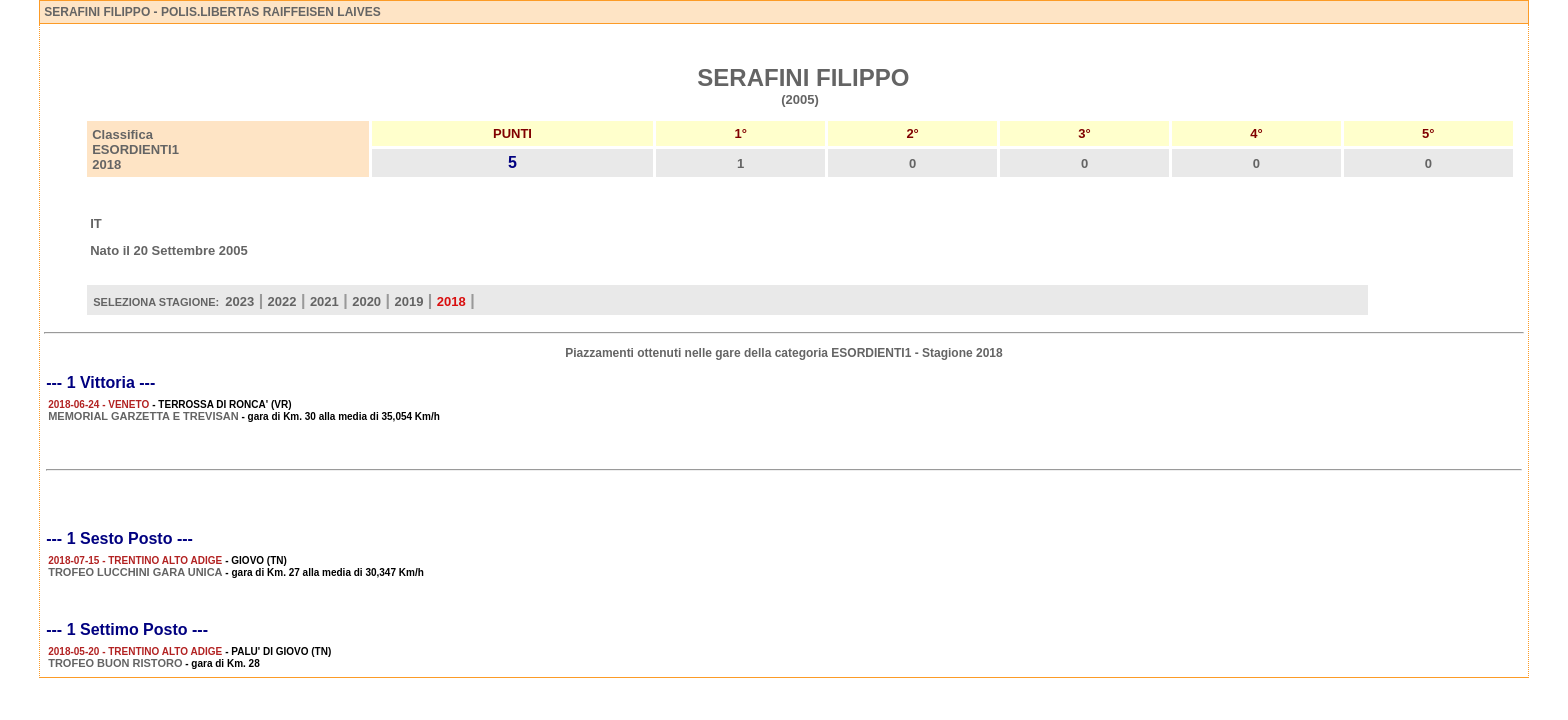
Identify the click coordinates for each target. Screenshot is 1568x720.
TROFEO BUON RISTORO (115, 663)
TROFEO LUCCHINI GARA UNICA (135, 572)
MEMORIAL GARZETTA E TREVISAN (143, 416)
